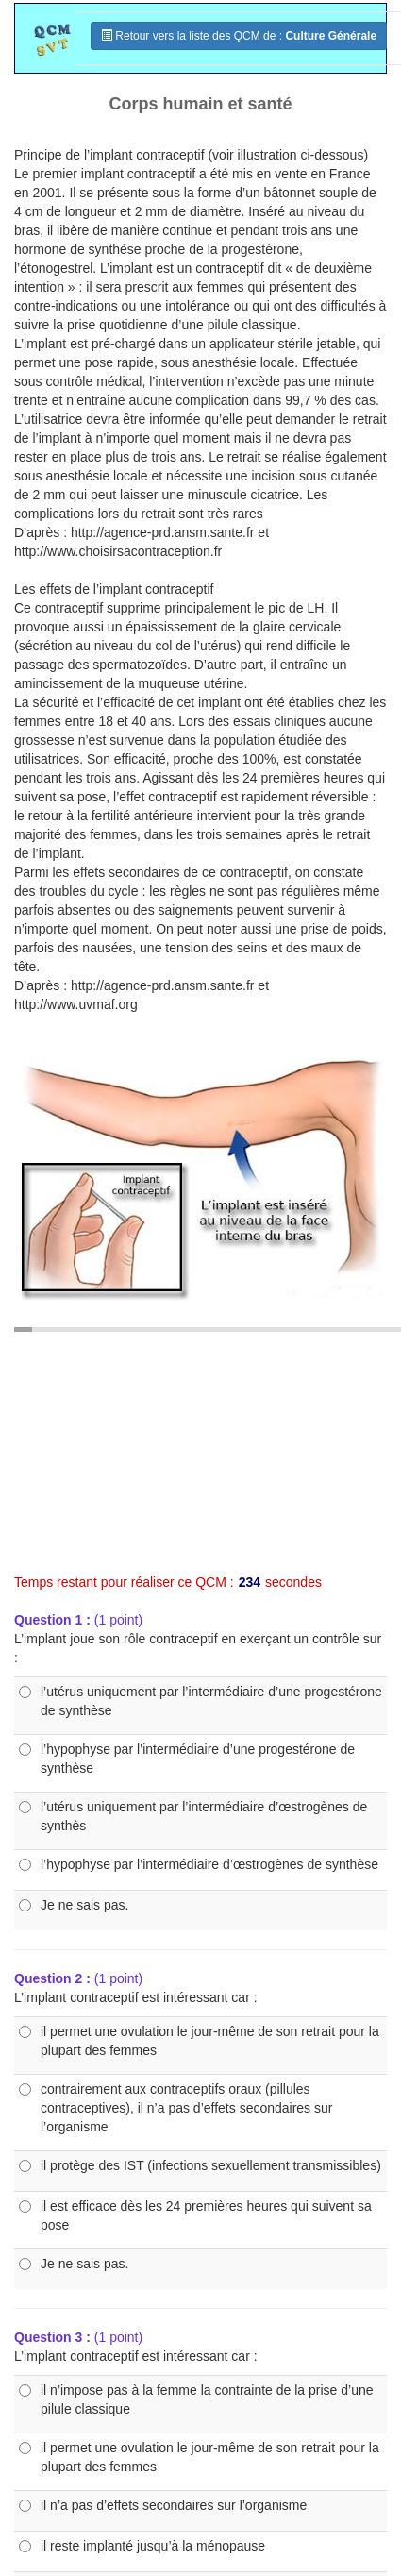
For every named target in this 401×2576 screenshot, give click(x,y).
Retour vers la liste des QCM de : (238, 35)
